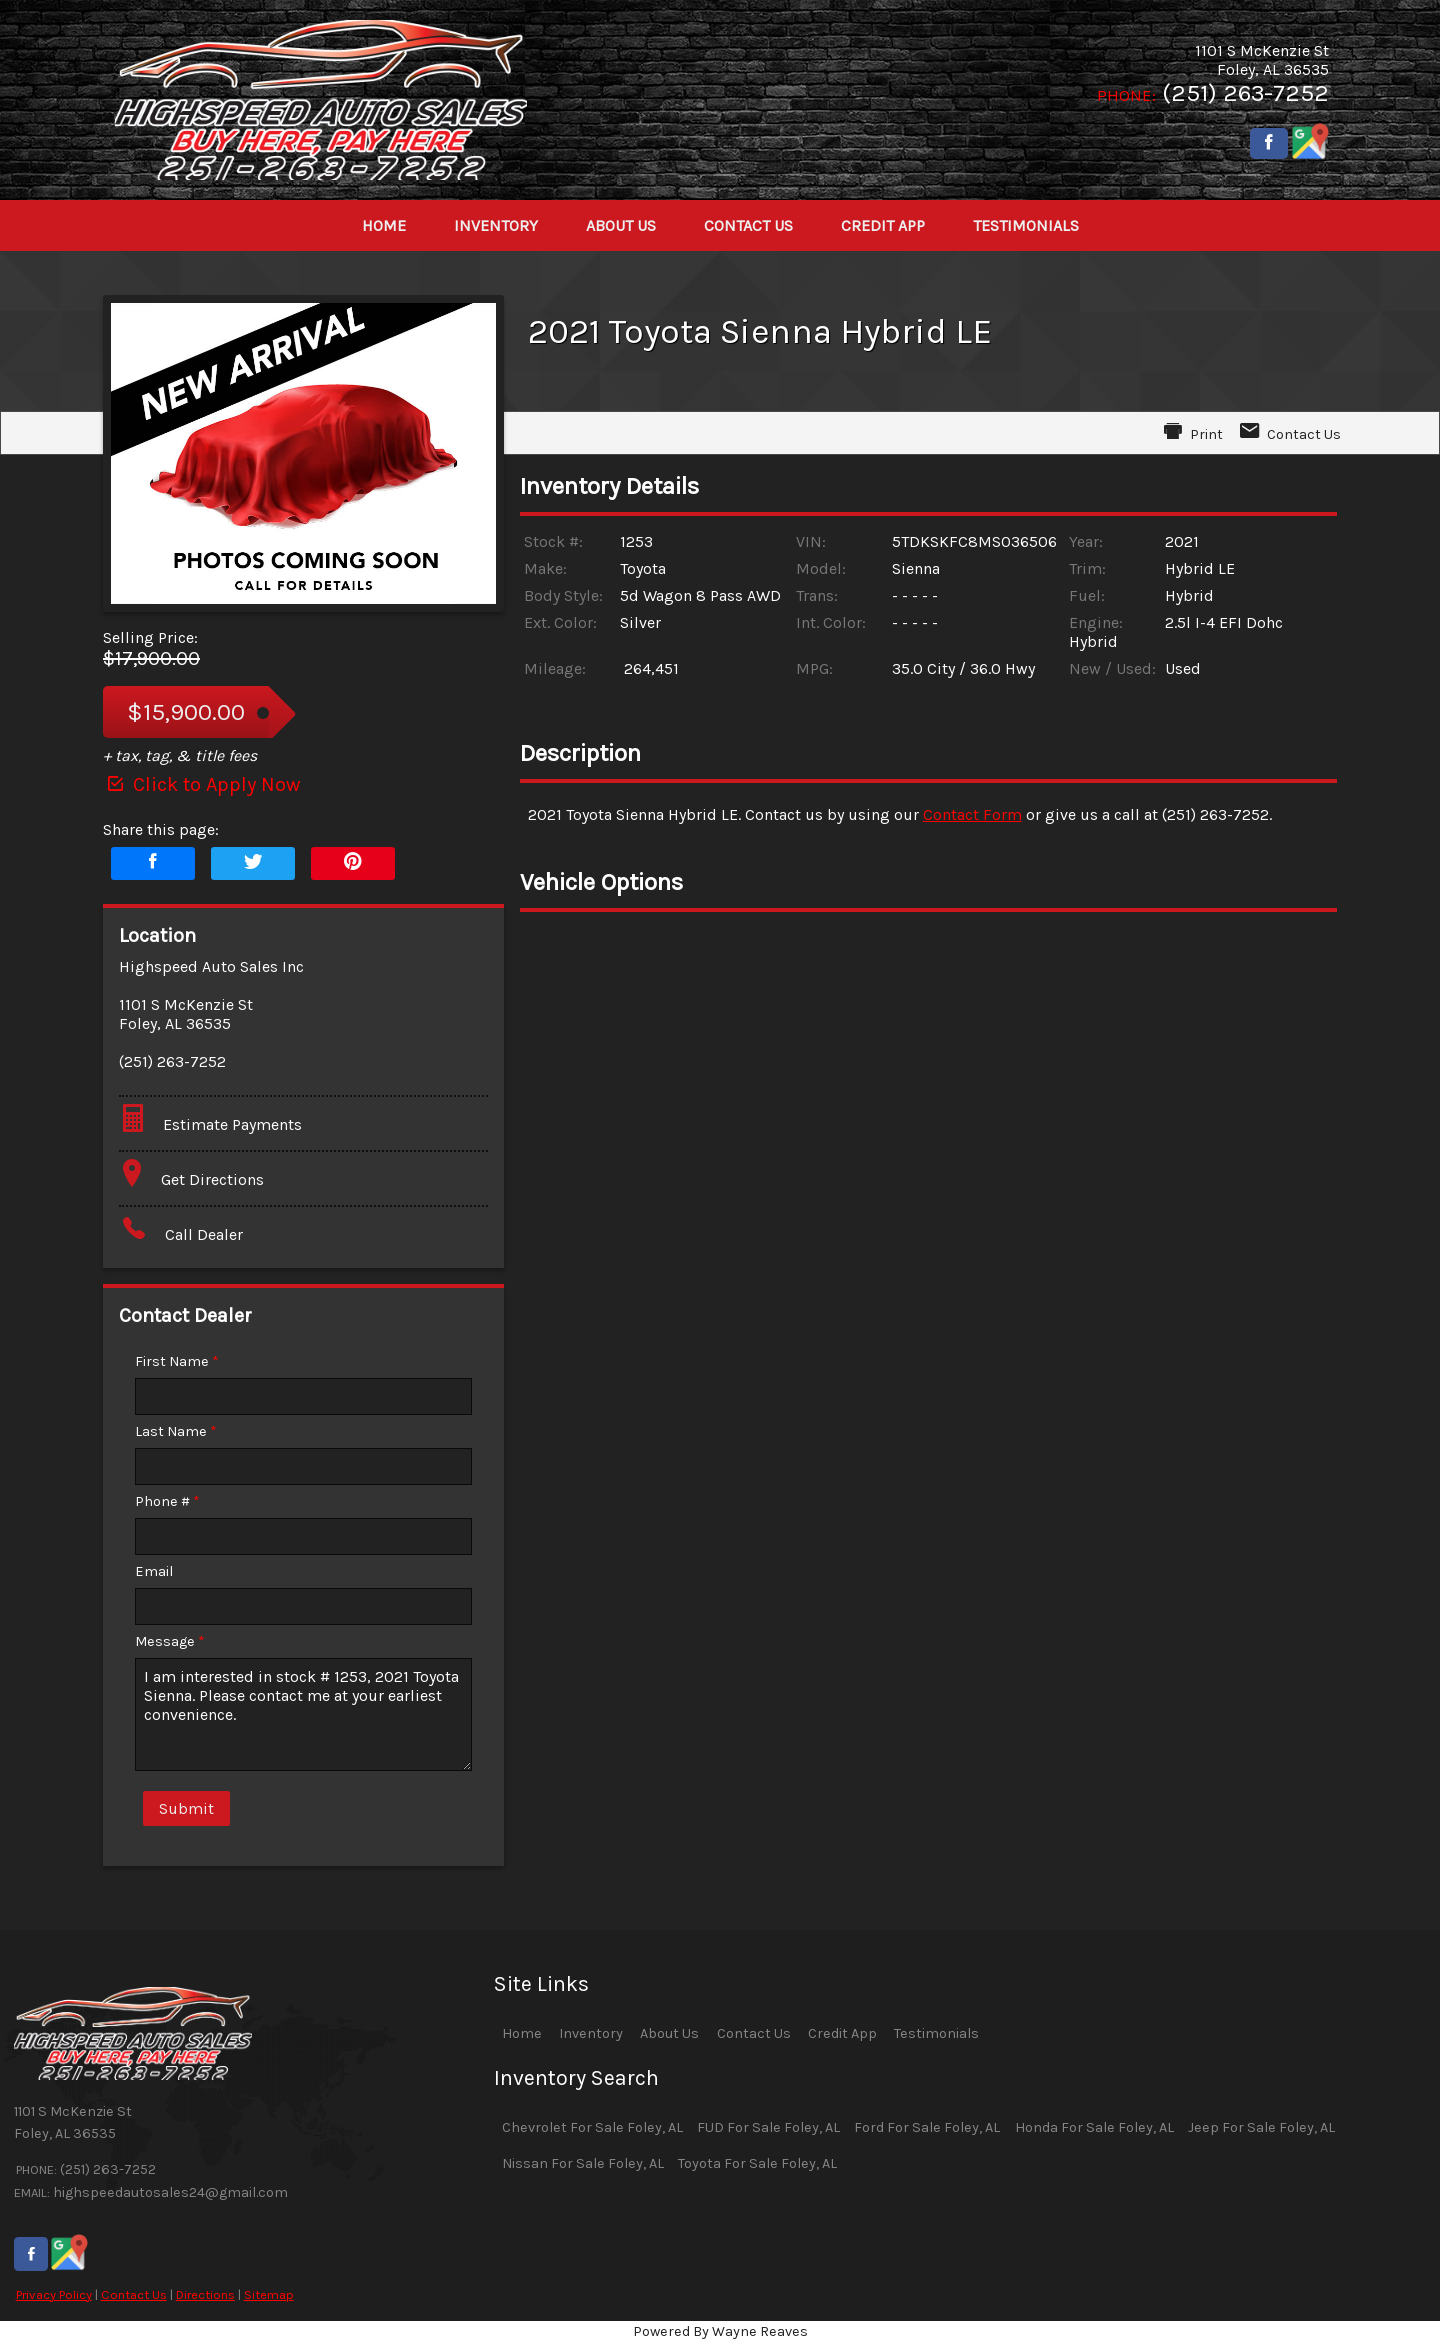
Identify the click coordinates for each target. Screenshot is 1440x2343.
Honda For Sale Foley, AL (1094, 2127)
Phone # (167, 1501)
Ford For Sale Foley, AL (927, 2127)
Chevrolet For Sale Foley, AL (592, 2127)
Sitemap (269, 2294)
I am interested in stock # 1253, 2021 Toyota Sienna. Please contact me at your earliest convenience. (303, 1714)
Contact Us (134, 2294)
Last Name (176, 1431)
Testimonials (936, 2033)
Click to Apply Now (201, 784)
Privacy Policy (54, 2294)
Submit (186, 1808)
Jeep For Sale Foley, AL (1261, 2127)
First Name (177, 1361)
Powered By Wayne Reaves (720, 2331)
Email (154, 1571)
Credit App (842, 2033)
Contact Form (972, 814)
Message (170, 1641)
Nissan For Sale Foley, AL (583, 2163)
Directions (205, 2294)
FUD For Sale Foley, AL (768, 2127)
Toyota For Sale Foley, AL (757, 2163)
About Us (669, 2033)
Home (522, 2033)
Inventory (591, 2033)
